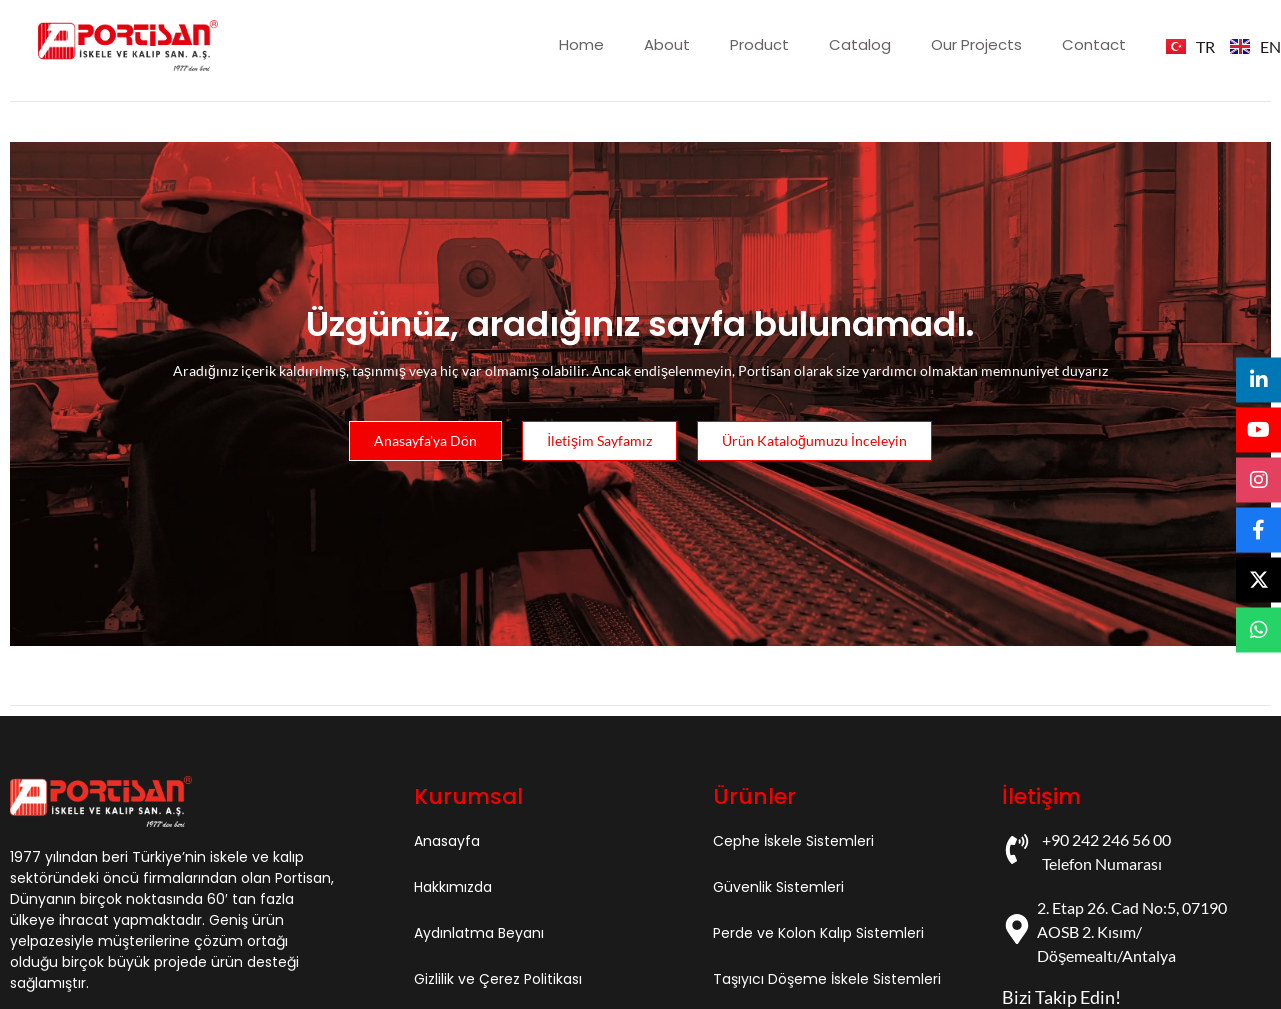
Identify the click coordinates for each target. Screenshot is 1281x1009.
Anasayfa (447, 841)
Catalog (860, 44)
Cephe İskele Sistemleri (793, 841)
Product (759, 44)
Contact (1094, 44)
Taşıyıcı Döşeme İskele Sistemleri (827, 979)
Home (581, 44)
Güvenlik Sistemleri (778, 887)
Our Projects (976, 44)
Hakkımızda (453, 887)
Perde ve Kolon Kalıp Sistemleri (818, 933)
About (667, 44)
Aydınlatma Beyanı (479, 933)
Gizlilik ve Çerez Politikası (498, 979)
